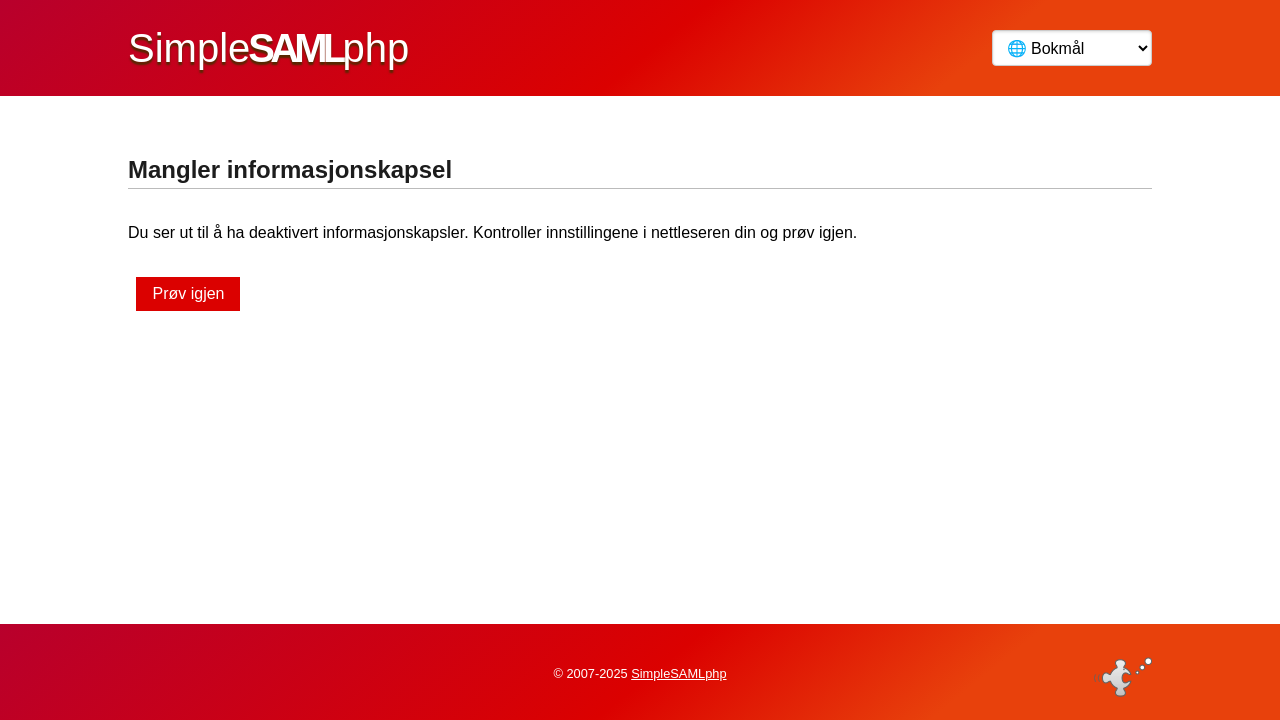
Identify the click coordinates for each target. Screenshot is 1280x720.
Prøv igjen (188, 293)
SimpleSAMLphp (678, 673)
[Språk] (1072, 48)
